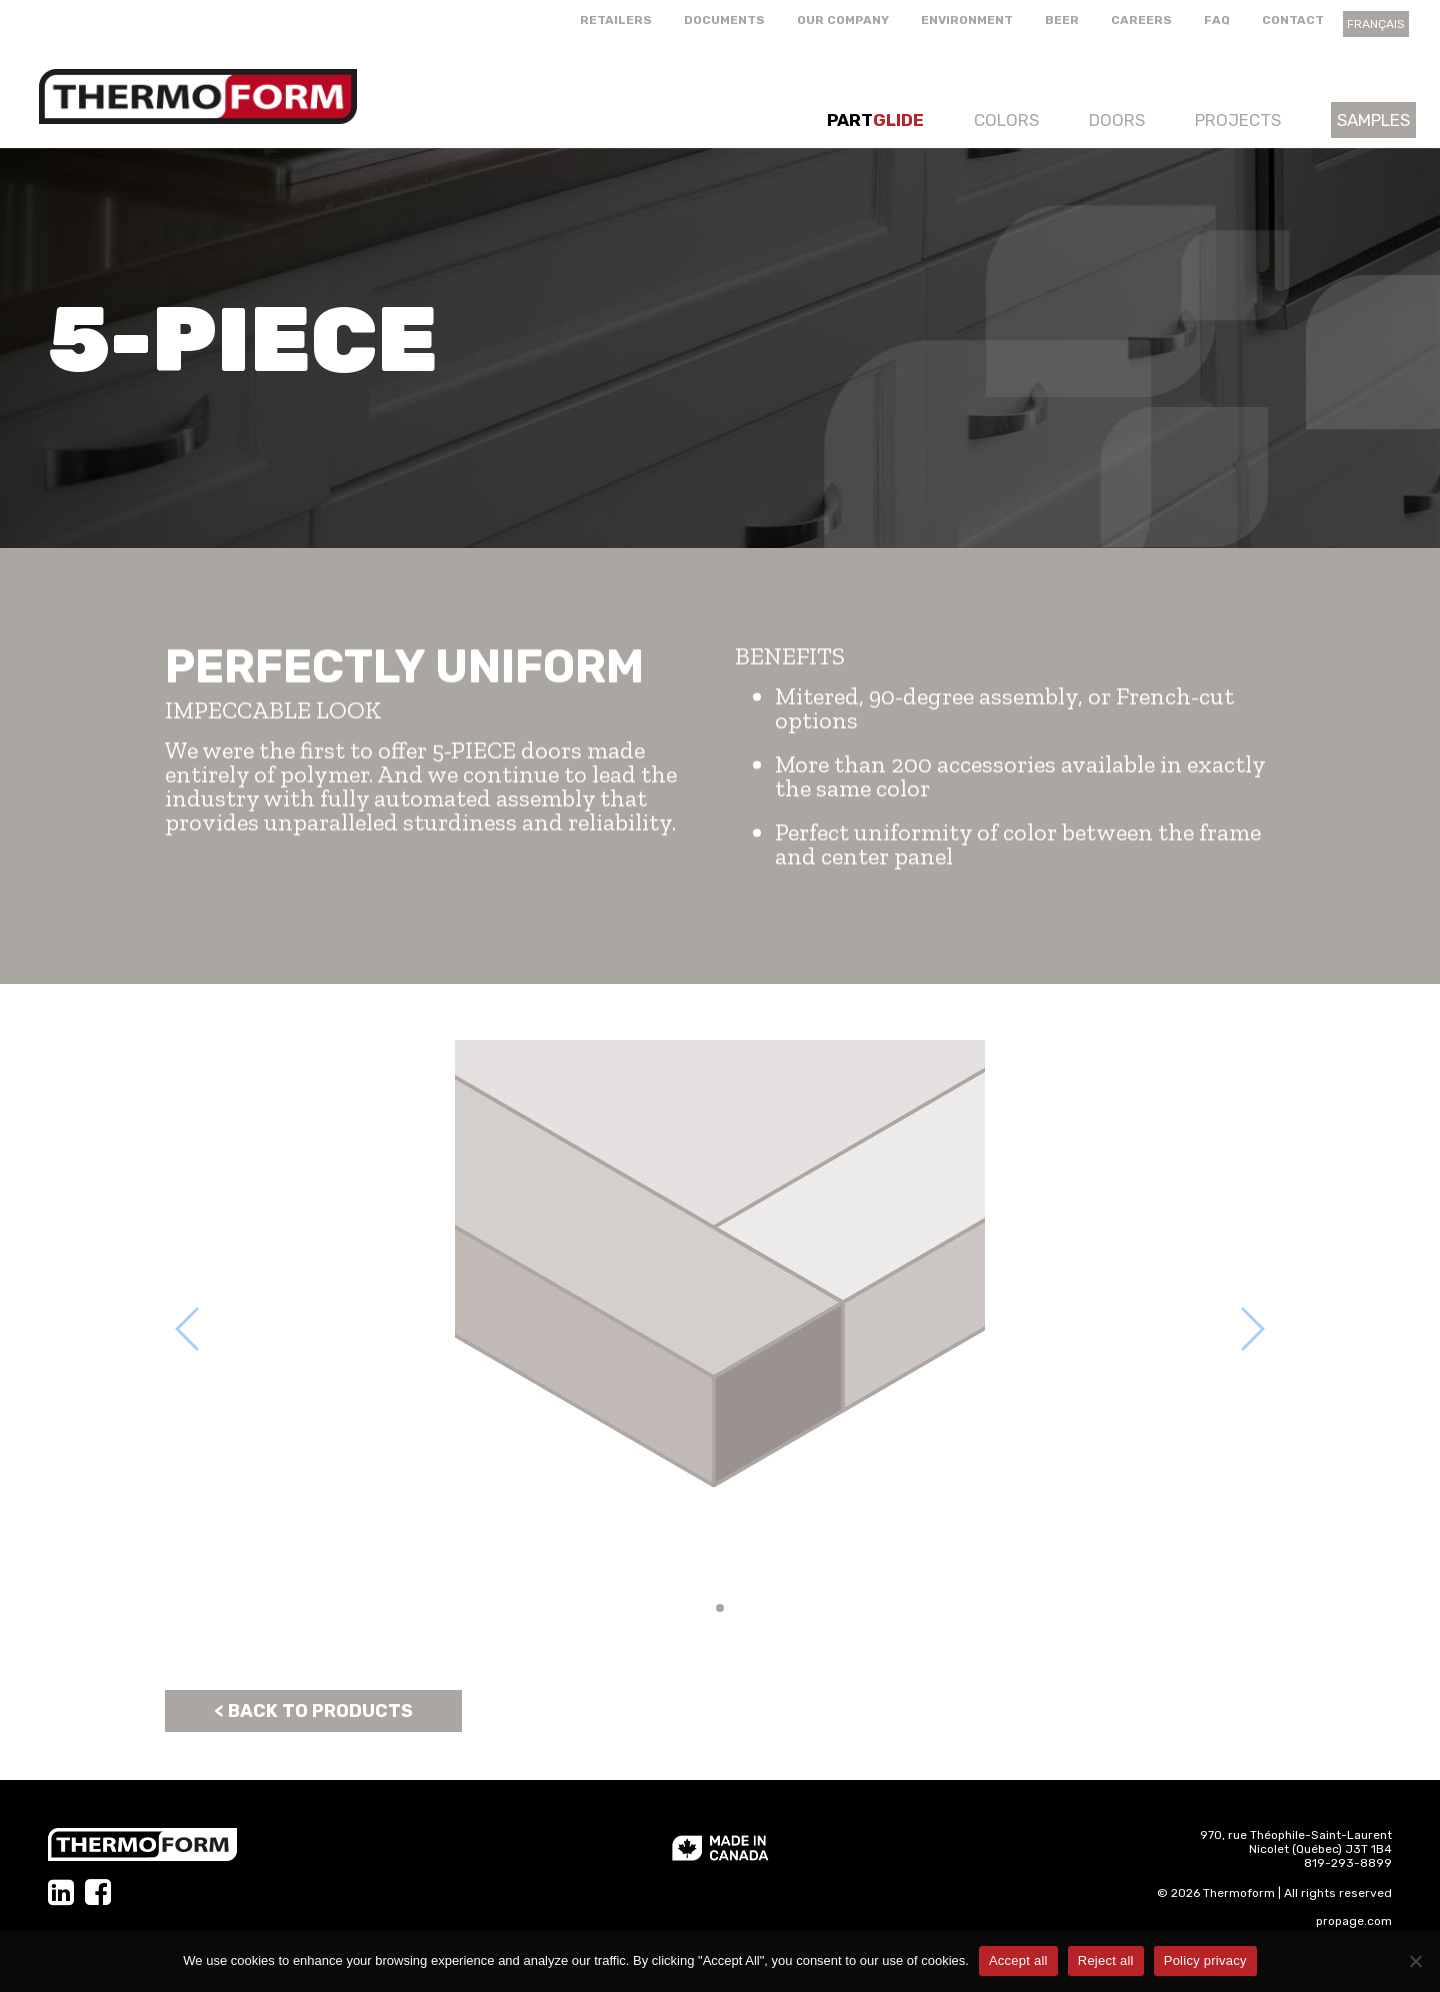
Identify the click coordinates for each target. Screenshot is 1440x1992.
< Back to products (313, 1711)
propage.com (1354, 1921)
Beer (1062, 20)
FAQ (1217, 20)
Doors (1117, 120)
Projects (1238, 120)
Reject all (1106, 1960)
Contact (1293, 20)
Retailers (616, 20)
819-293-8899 (1348, 1863)
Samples (1373, 120)
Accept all (1018, 1960)
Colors (1006, 120)
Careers (1141, 20)
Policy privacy (1205, 1960)
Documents (724, 20)
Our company (843, 20)
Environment (967, 20)
